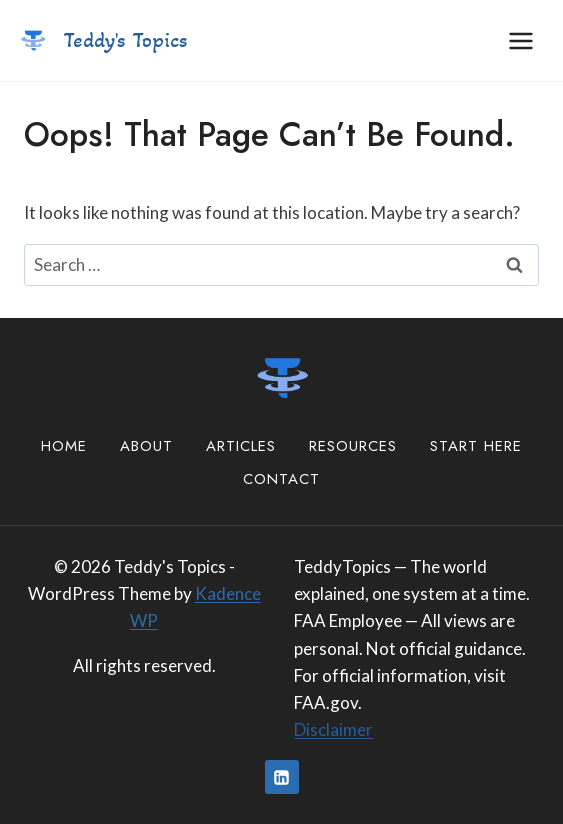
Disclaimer (333, 729)
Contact (281, 479)
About (146, 446)
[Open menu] (520, 40)
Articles (241, 446)
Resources (353, 446)
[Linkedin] (282, 777)
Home (64, 446)
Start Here (476, 446)
